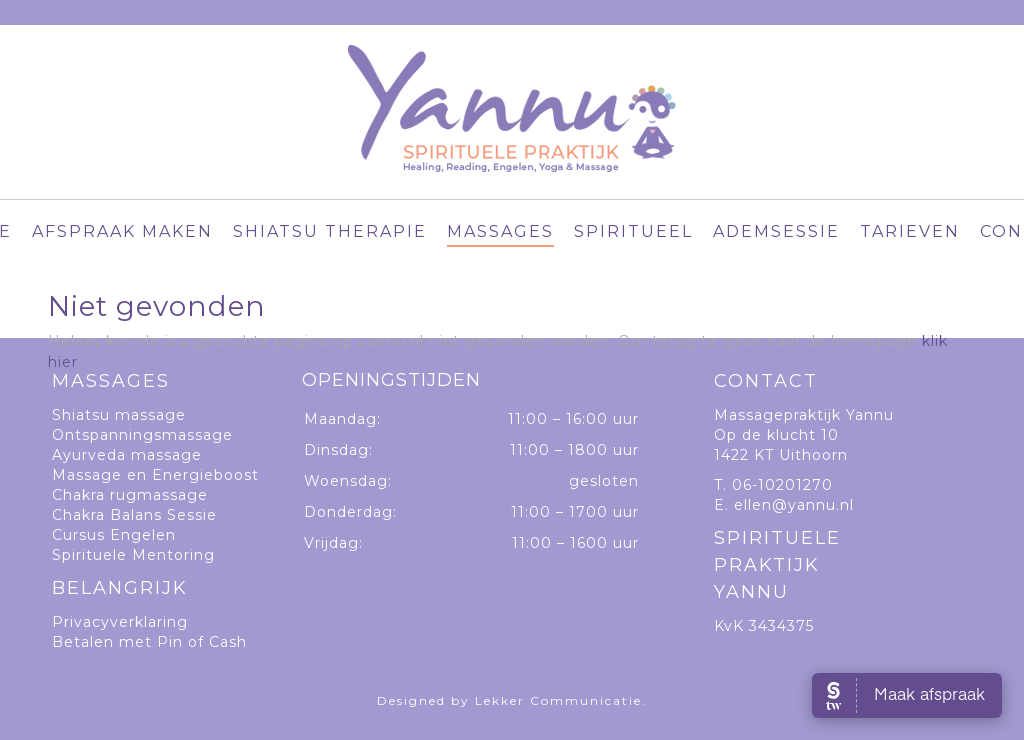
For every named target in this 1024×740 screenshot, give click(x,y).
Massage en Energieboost (155, 475)
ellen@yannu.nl (794, 505)
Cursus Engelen (114, 535)
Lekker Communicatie (558, 700)
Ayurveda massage (127, 455)
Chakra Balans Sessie (134, 515)
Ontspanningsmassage (142, 435)
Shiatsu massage (119, 415)
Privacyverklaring (120, 622)
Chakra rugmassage (130, 495)
